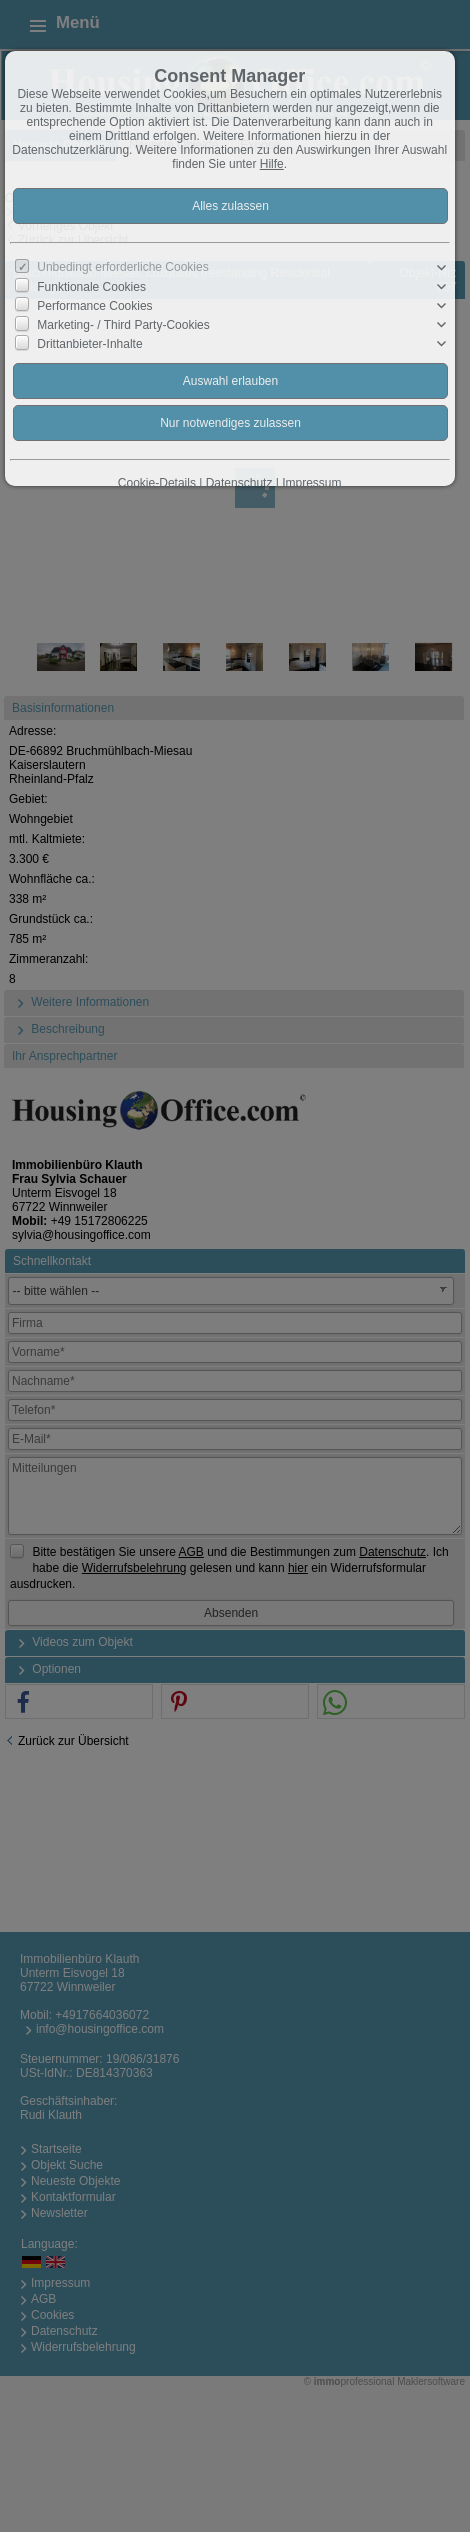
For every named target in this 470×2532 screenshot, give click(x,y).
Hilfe (272, 164)
